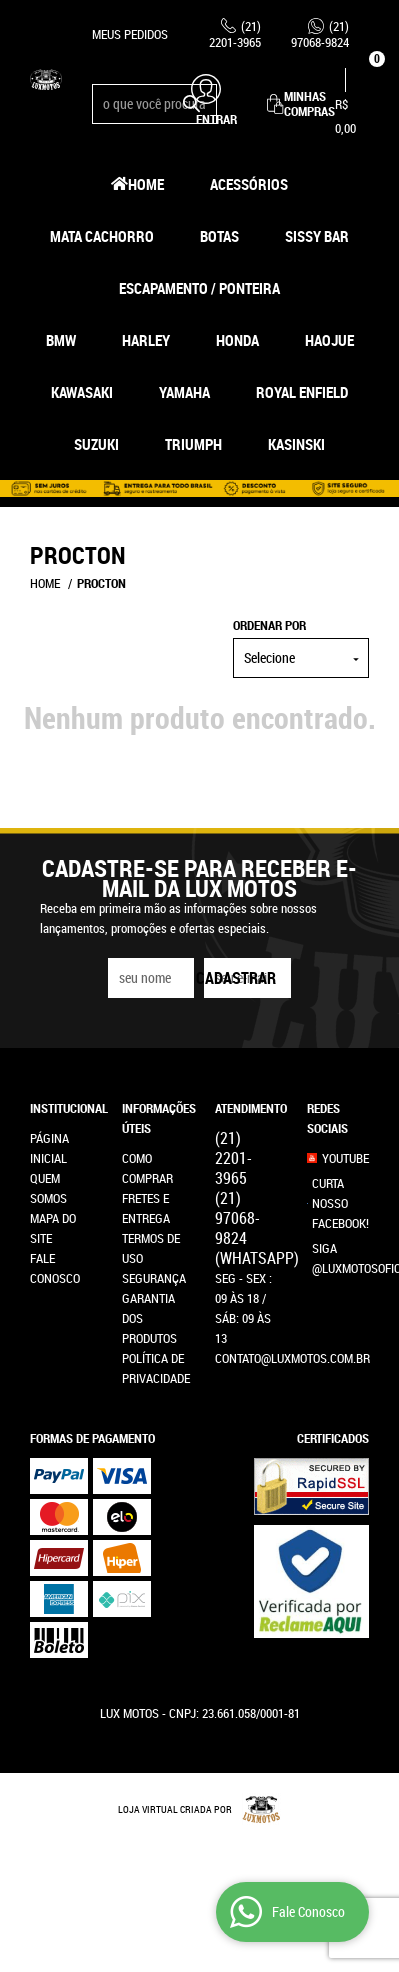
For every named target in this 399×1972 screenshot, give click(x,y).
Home (146, 184)
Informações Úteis (153, 1118)
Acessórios (249, 184)
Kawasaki (82, 392)
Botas (219, 236)
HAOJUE (329, 340)
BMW (61, 340)
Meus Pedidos (130, 34)
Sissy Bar (317, 236)
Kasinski (296, 444)
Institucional (61, 1108)
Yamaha (184, 392)
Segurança (154, 1278)
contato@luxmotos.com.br (292, 1358)
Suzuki (96, 444)
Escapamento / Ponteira (199, 288)
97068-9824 (320, 34)
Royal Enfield (302, 392)
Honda (237, 340)
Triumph (193, 444)
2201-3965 (235, 34)
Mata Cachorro (102, 236)
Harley (146, 340)
